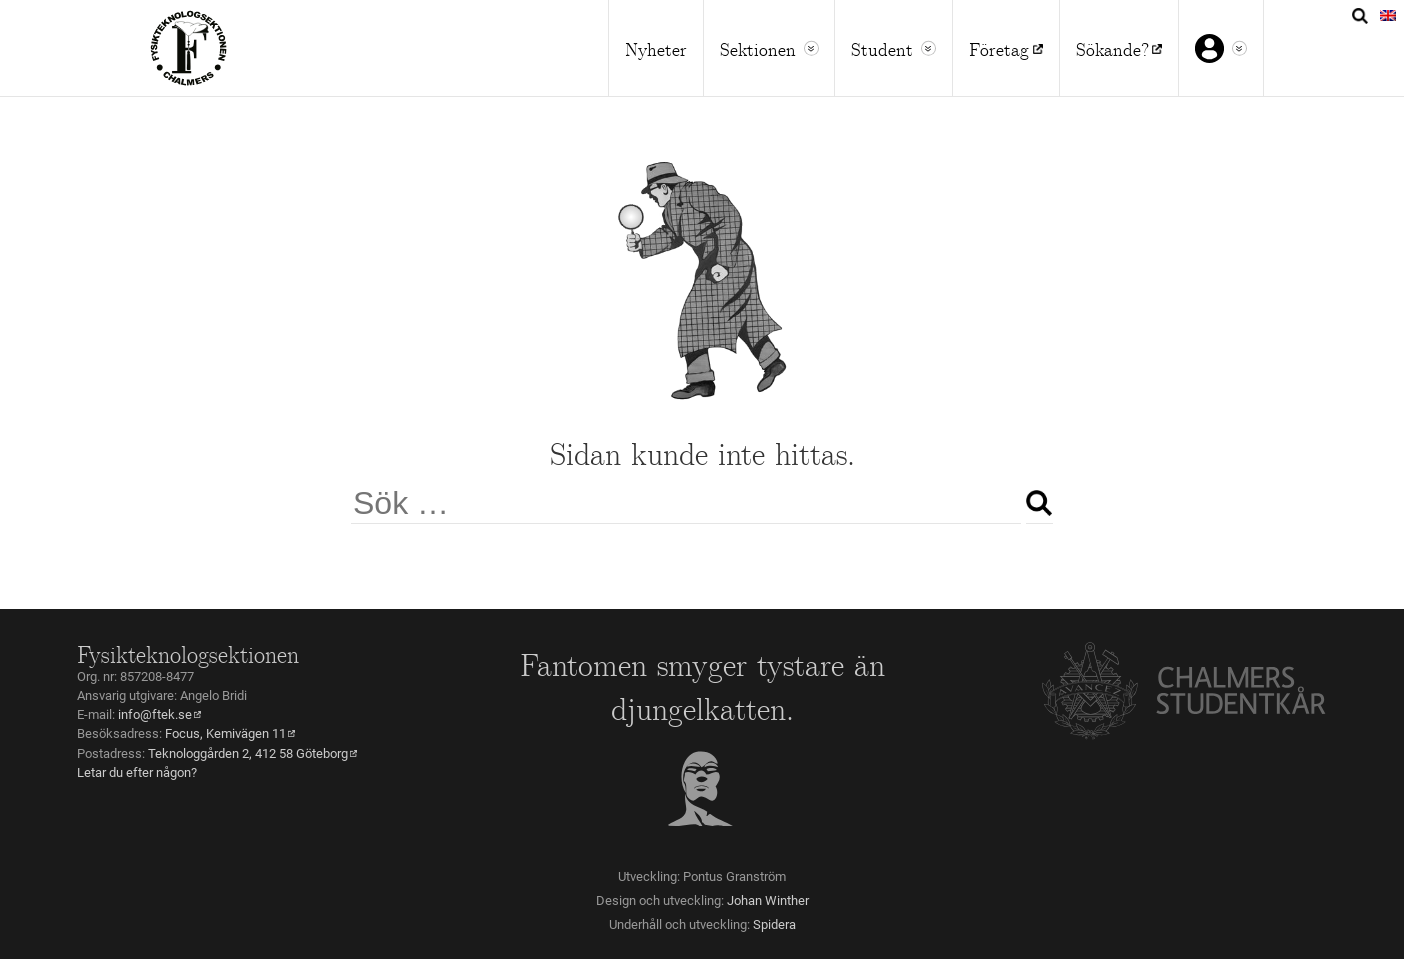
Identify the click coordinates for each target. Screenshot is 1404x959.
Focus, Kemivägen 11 (225, 733)
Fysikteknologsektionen (188, 653)
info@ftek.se (155, 714)
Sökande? (1112, 48)
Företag (999, 48)
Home (188, 48)
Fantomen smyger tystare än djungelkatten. (702, 685)
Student (882, 48)
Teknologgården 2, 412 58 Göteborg (248, 753)
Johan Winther (768, 900)
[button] (811, 48)
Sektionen (758, 48)
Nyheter (656, 48)
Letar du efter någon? (137, 772)
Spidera (774, 924)
